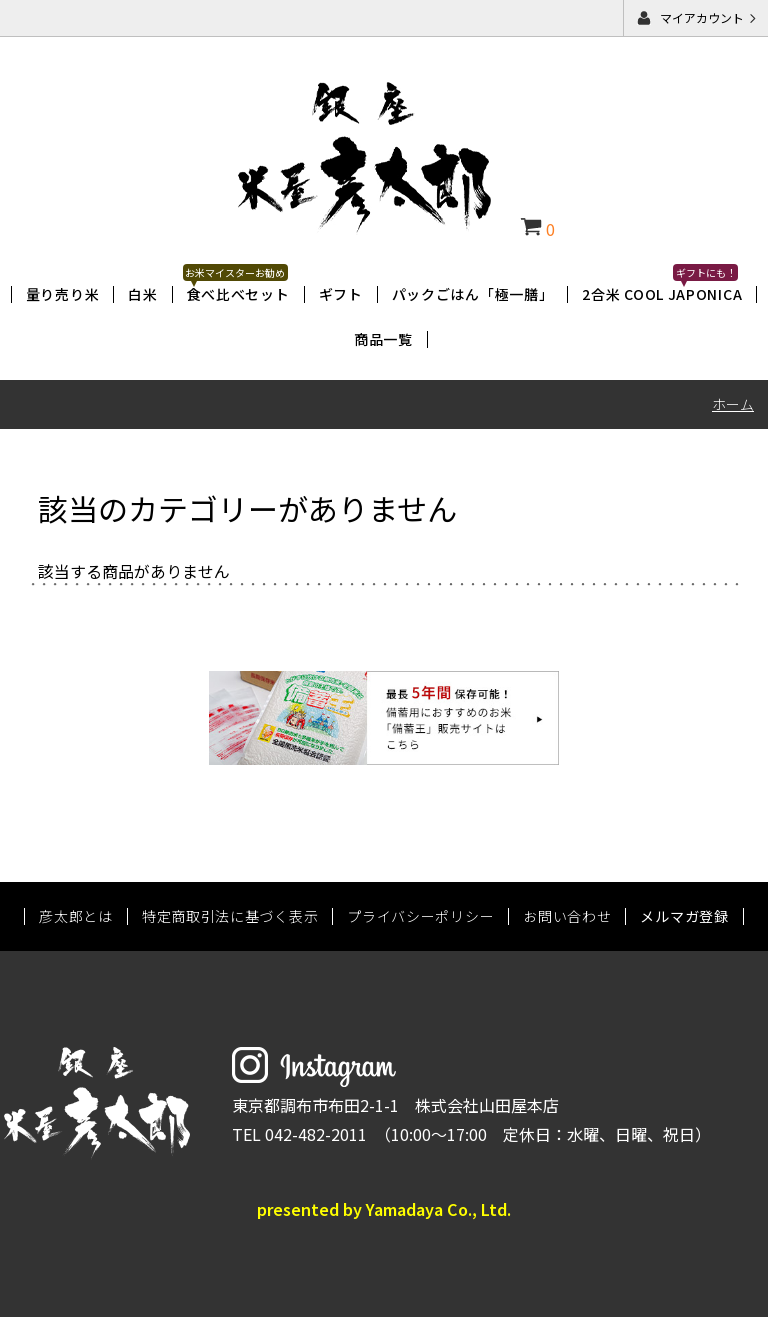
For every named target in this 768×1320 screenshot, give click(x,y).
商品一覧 (383, 339)
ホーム (733, 404)
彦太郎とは (76, 919)
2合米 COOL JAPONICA (662, 294)
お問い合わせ (567, 919)
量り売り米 (63, 294)
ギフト (341, 294)
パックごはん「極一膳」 (473, 294)
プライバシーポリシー (420, 919)
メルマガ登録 (684, 919)
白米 (142, 294)
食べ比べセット (238, 294)
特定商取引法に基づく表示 (230, 919)
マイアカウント (702, 17)
